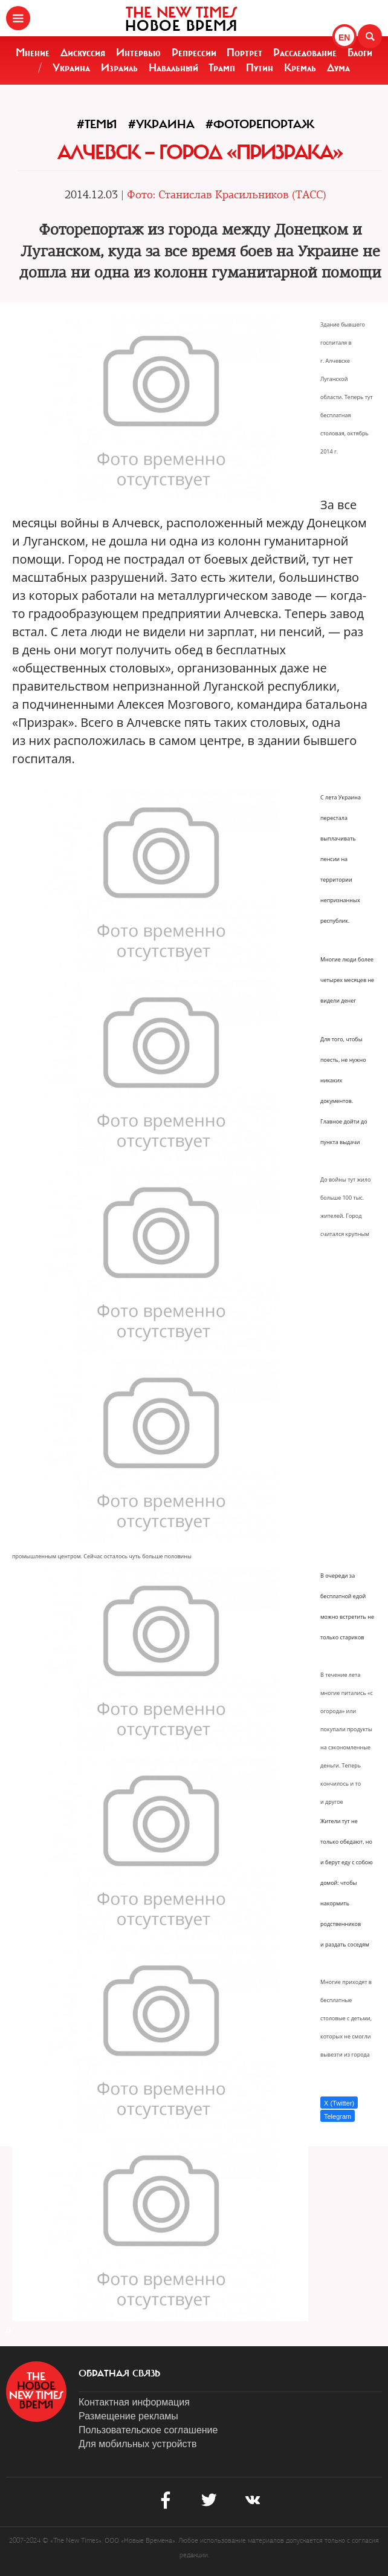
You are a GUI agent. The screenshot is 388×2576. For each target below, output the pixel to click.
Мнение (33, 52)
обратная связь (119, 2373)
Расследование (305, 52)
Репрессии (194, 52)
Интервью (138, 52)
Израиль (119, 67)
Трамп (222, 67)
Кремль (300, 67)
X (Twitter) (339, 2103)
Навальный (173, 67)
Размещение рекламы (128, 2416)
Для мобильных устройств (137, 2444)
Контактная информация (134, 2402)
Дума (338, 67)
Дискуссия (82, 52)
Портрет (244, 52)
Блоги (360, 52)
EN (344, 37)
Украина (71, 67)
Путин (259, 67)
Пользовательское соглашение (148, 2430)
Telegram (337, 2116)
